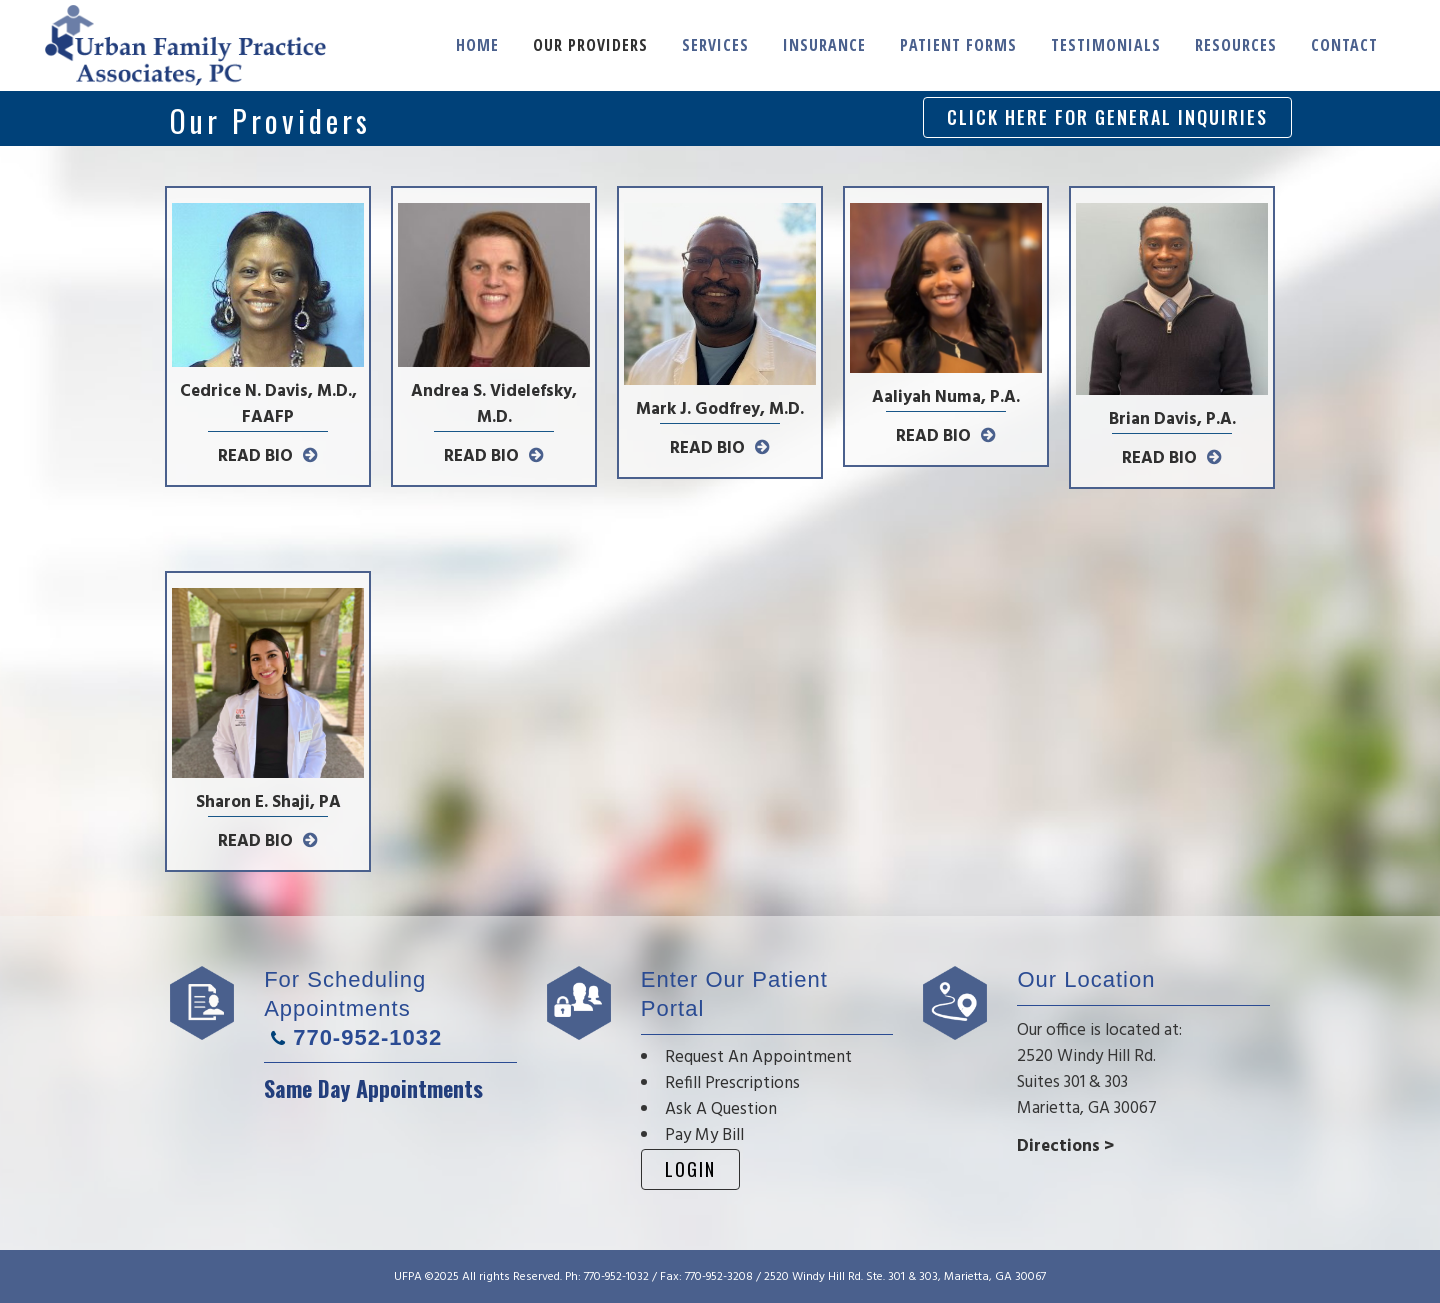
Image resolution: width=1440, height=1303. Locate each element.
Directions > (1065, 1146)
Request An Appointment (758, 1057)
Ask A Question (721, 1109)
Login (690, 1169)
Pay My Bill (704, 1135)
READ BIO (255, 456)
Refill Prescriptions (732, 1083)
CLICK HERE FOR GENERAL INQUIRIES (1107, 117)
